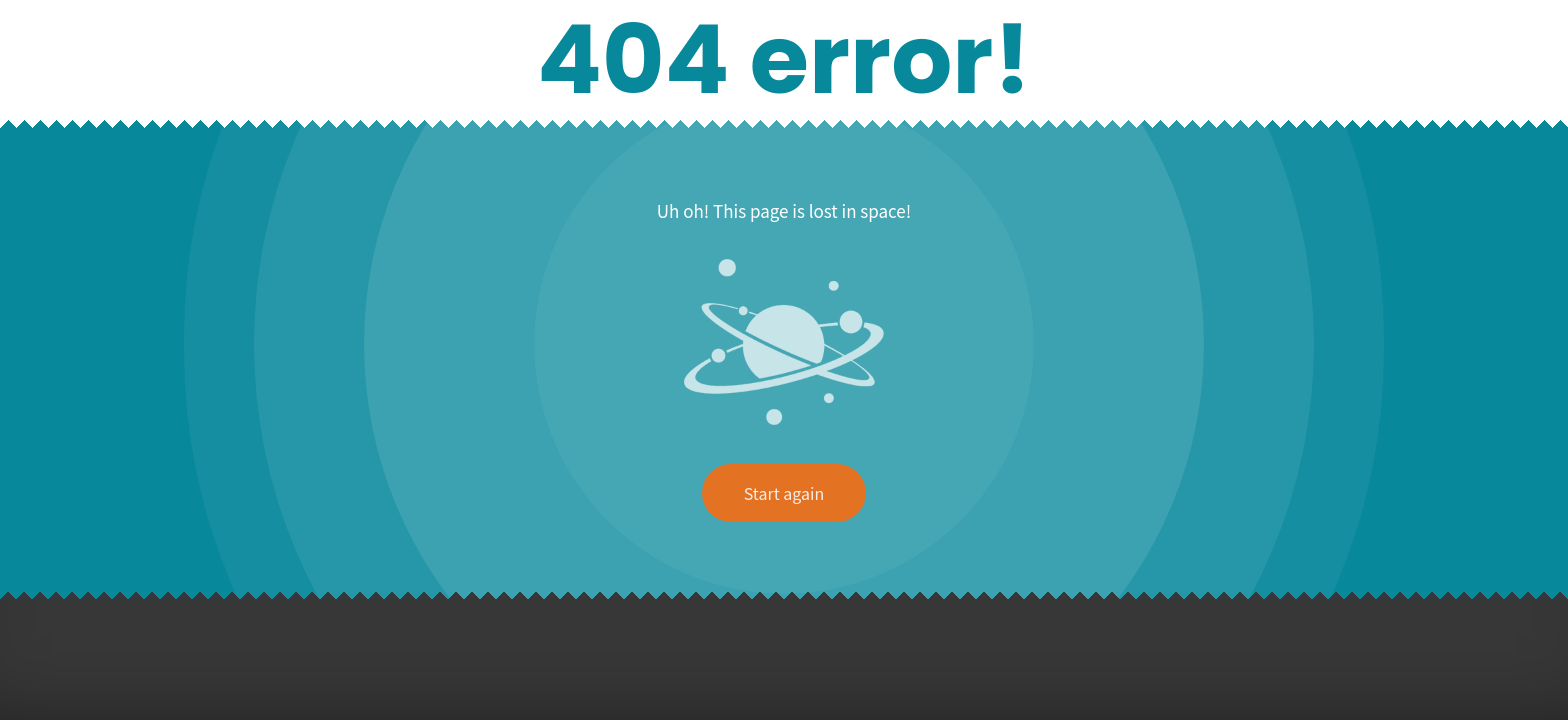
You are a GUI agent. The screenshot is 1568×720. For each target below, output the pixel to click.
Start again (784, 493)
